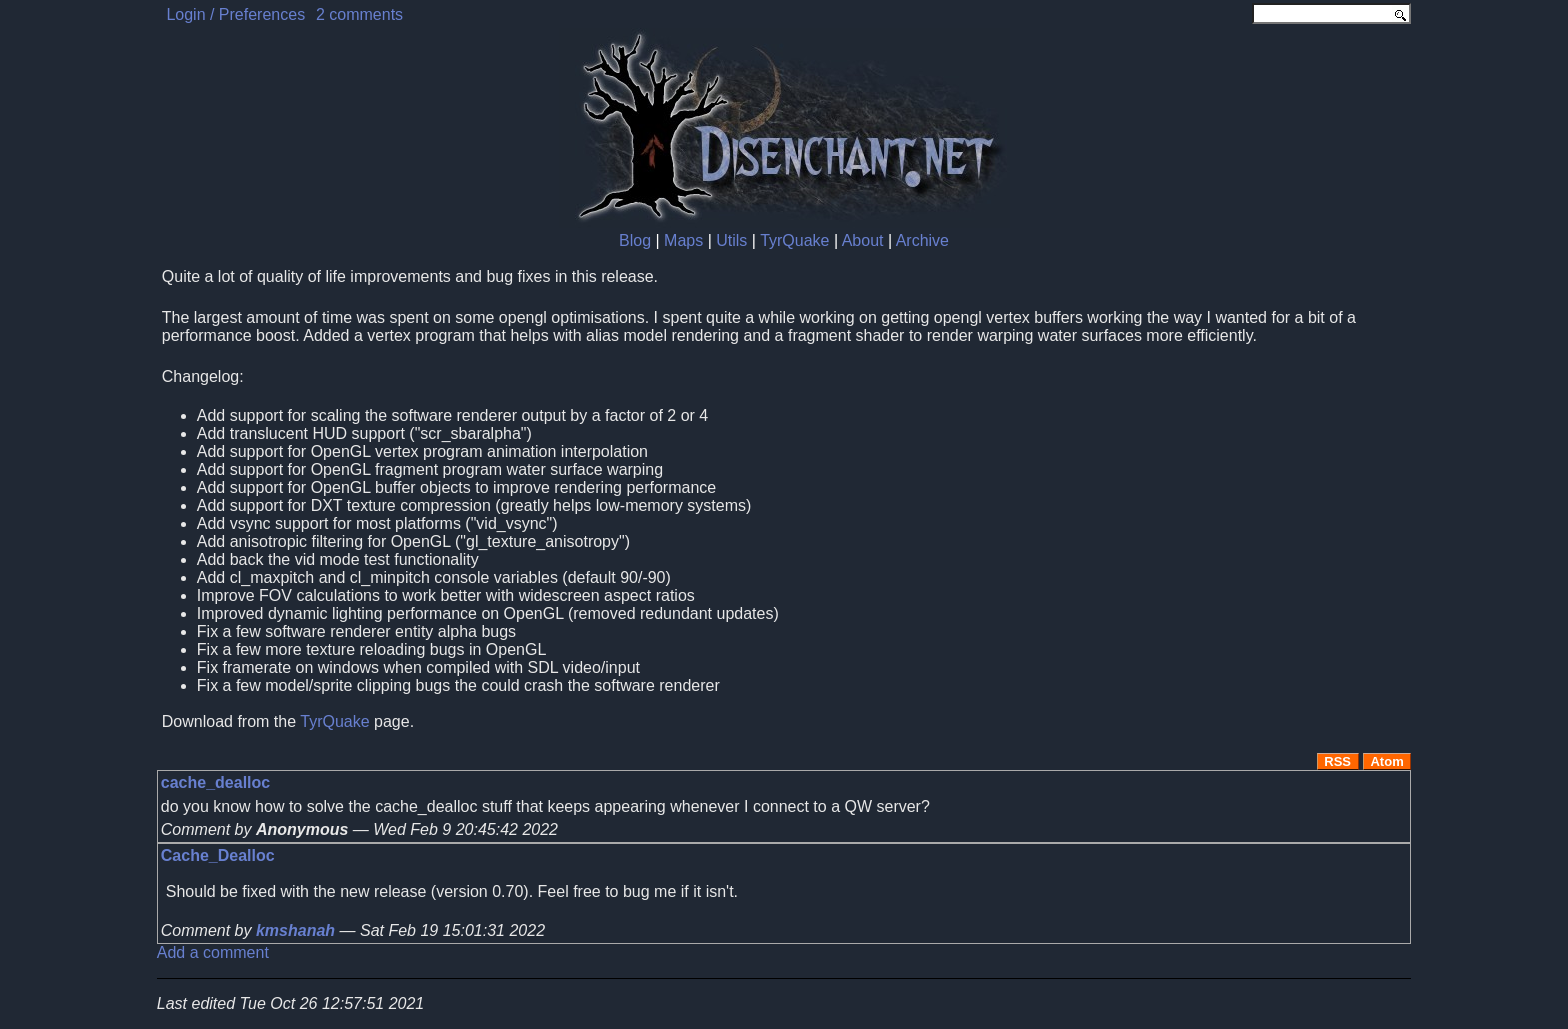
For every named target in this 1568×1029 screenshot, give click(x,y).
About (863, 240)
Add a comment (213, 952)
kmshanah (295, 930)
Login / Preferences (235, 14)
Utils (731, 240)
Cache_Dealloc (218, 855)
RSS (1337, 761)
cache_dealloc (215, 782)
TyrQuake (794, 240)
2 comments (359, 14)
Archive (922, 240)
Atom (1386, 761)
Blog (635, 240)
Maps (683, 240)
